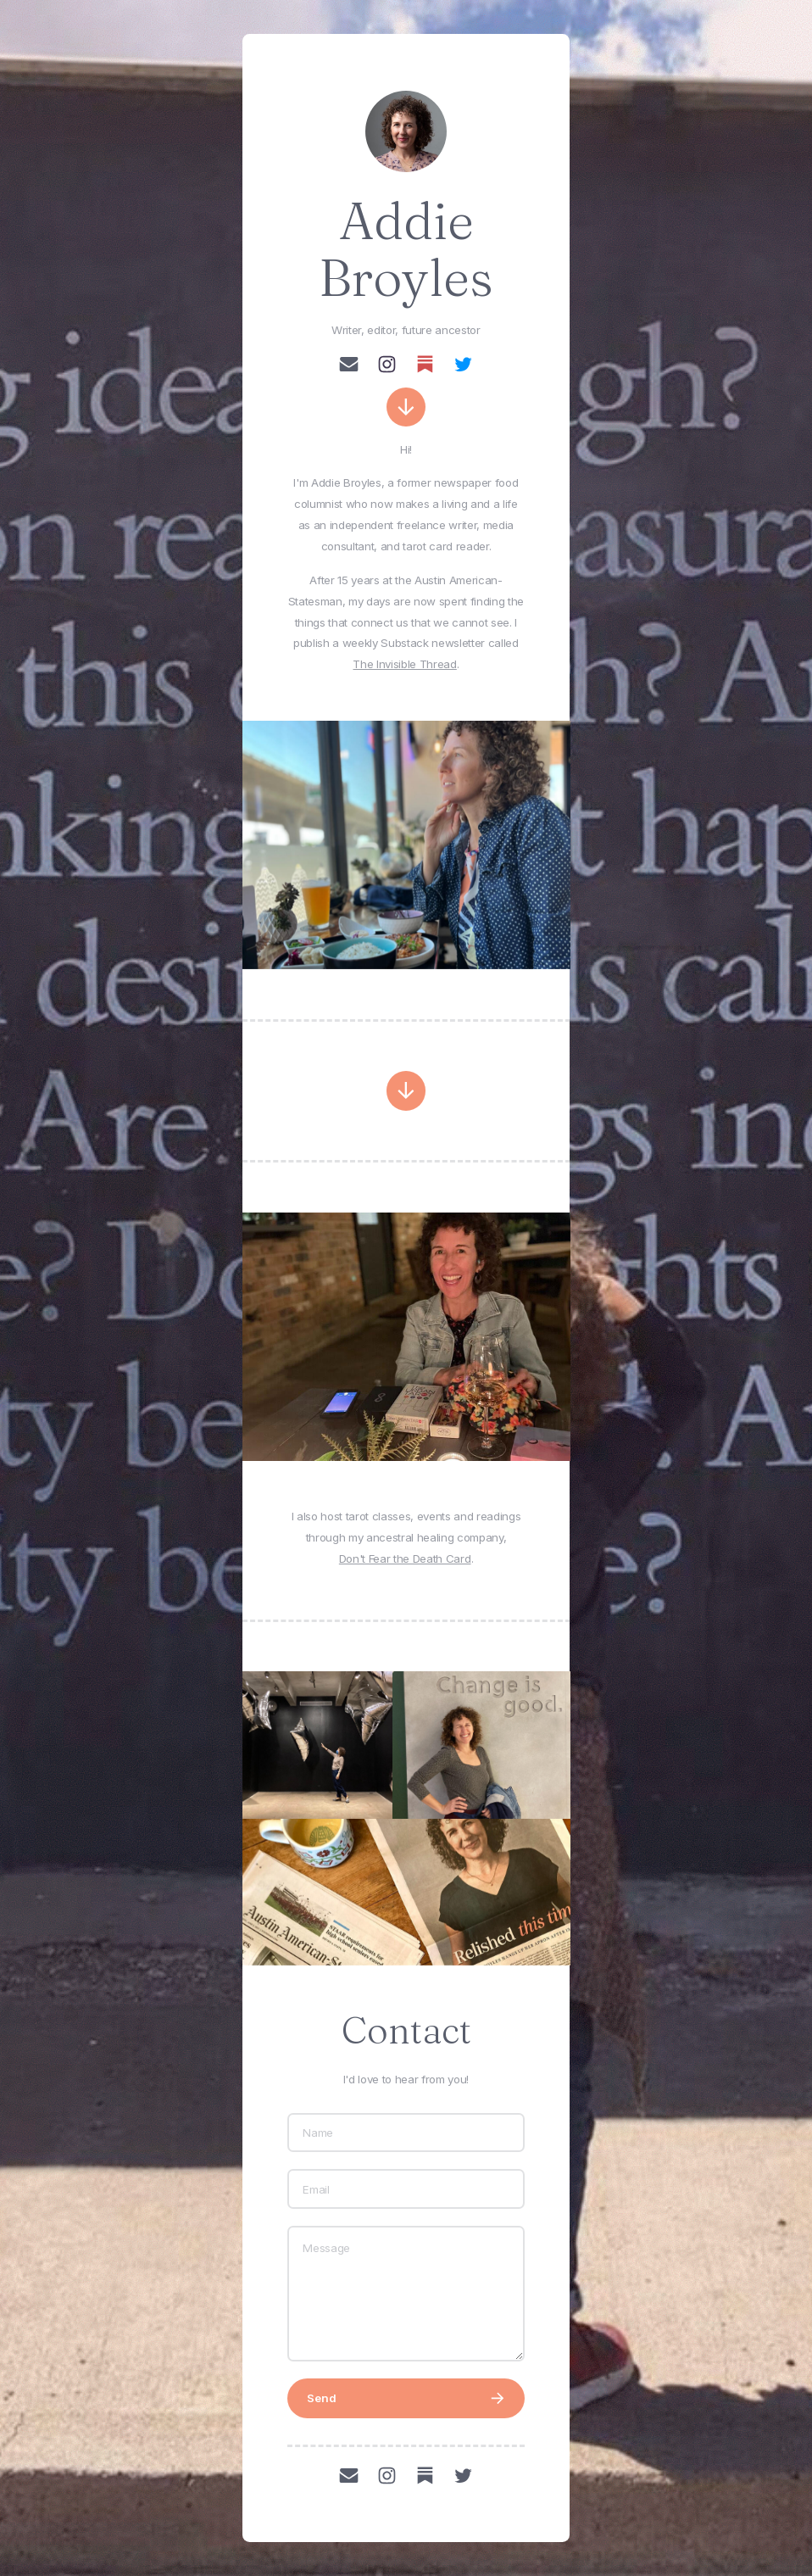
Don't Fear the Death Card (405, 1558)
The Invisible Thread (404, 664)
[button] (348, 364)
